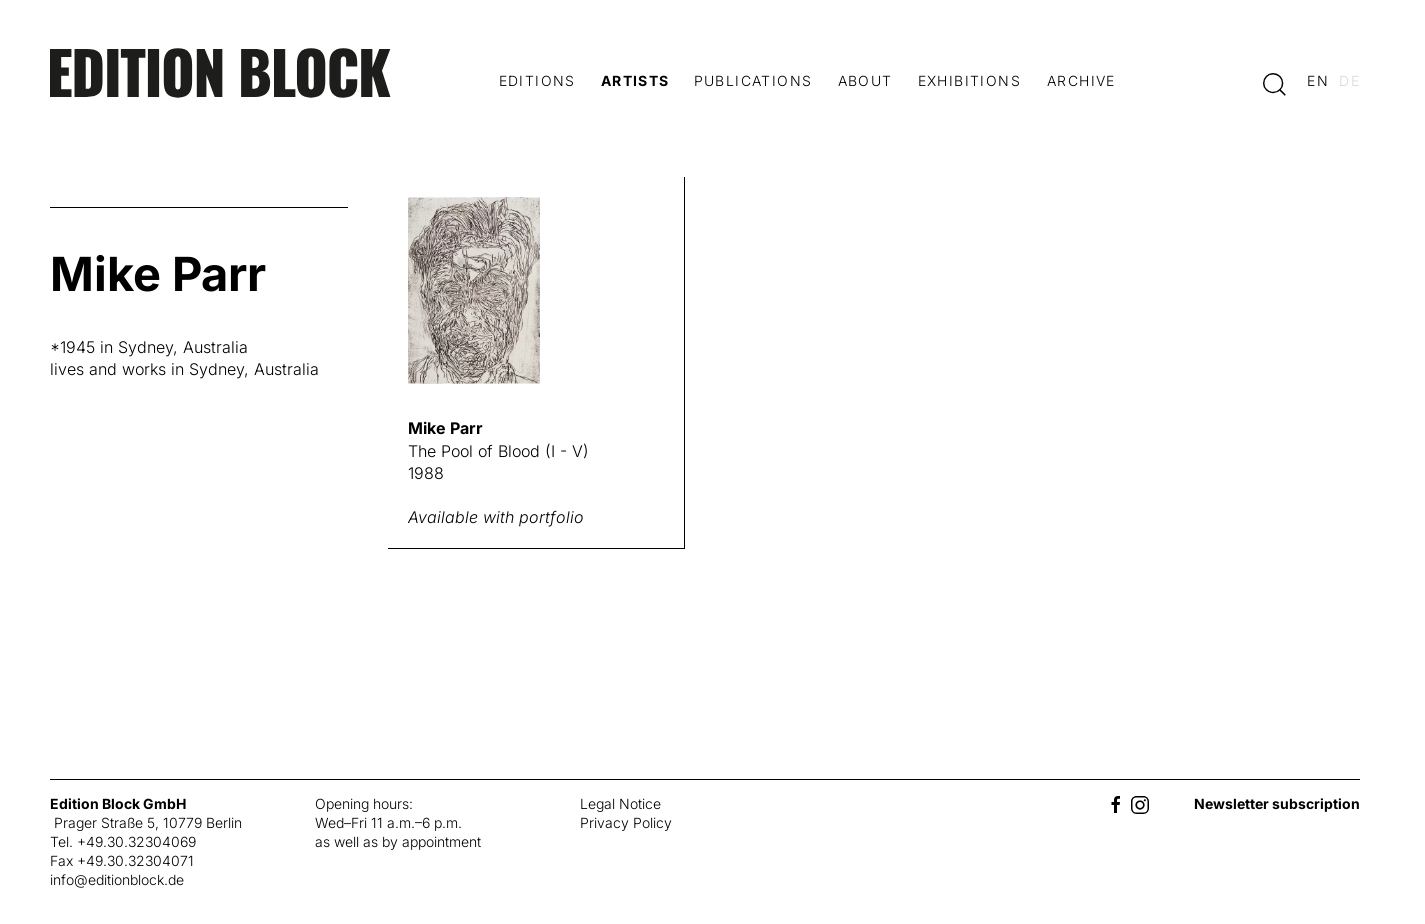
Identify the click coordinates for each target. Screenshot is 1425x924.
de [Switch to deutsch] (1349, 80)
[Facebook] (1116, 803)
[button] (1274, 83)
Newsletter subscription (1277, 803)
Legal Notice (620, 803)
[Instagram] (1140, 803)
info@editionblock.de (117, 879)
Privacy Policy (626, 822)
